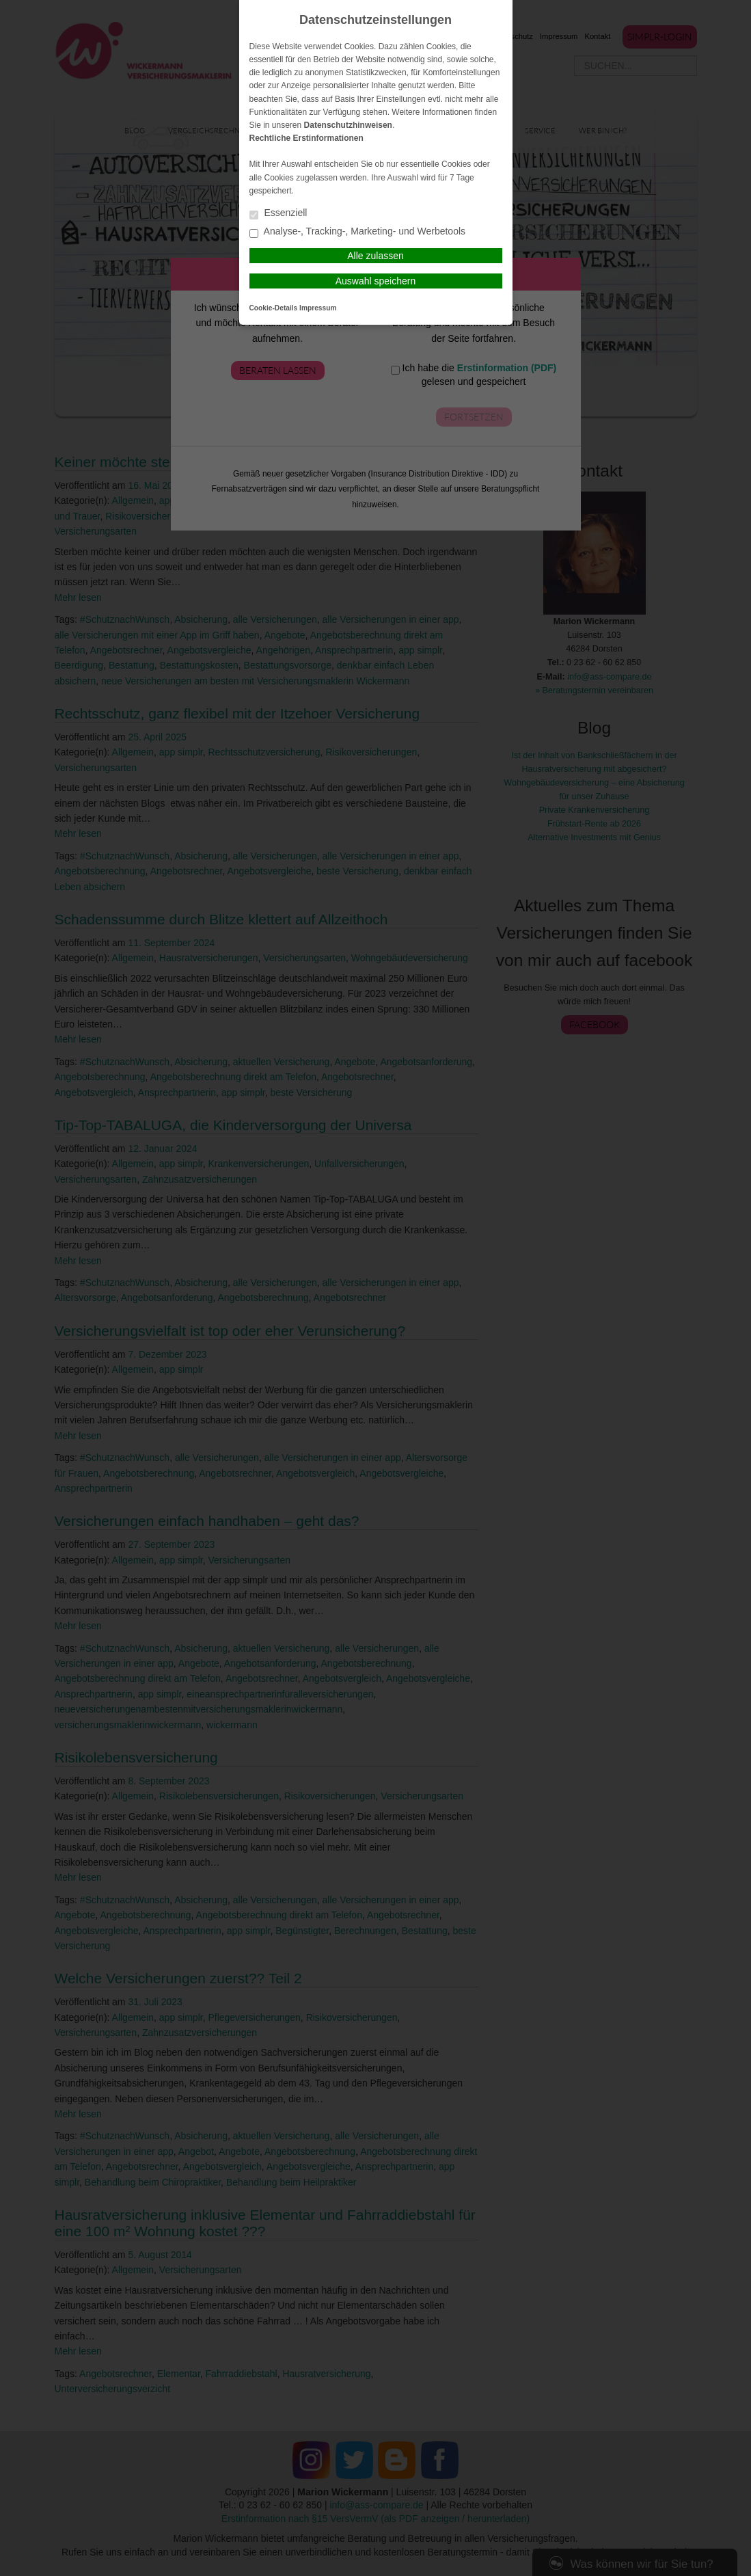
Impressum (317, 308)
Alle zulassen (375, 255)
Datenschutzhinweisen (348, 125)
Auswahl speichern (376, 281)
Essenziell (278, 213)
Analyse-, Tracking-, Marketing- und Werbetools (357, 232)
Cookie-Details (273, 308)
